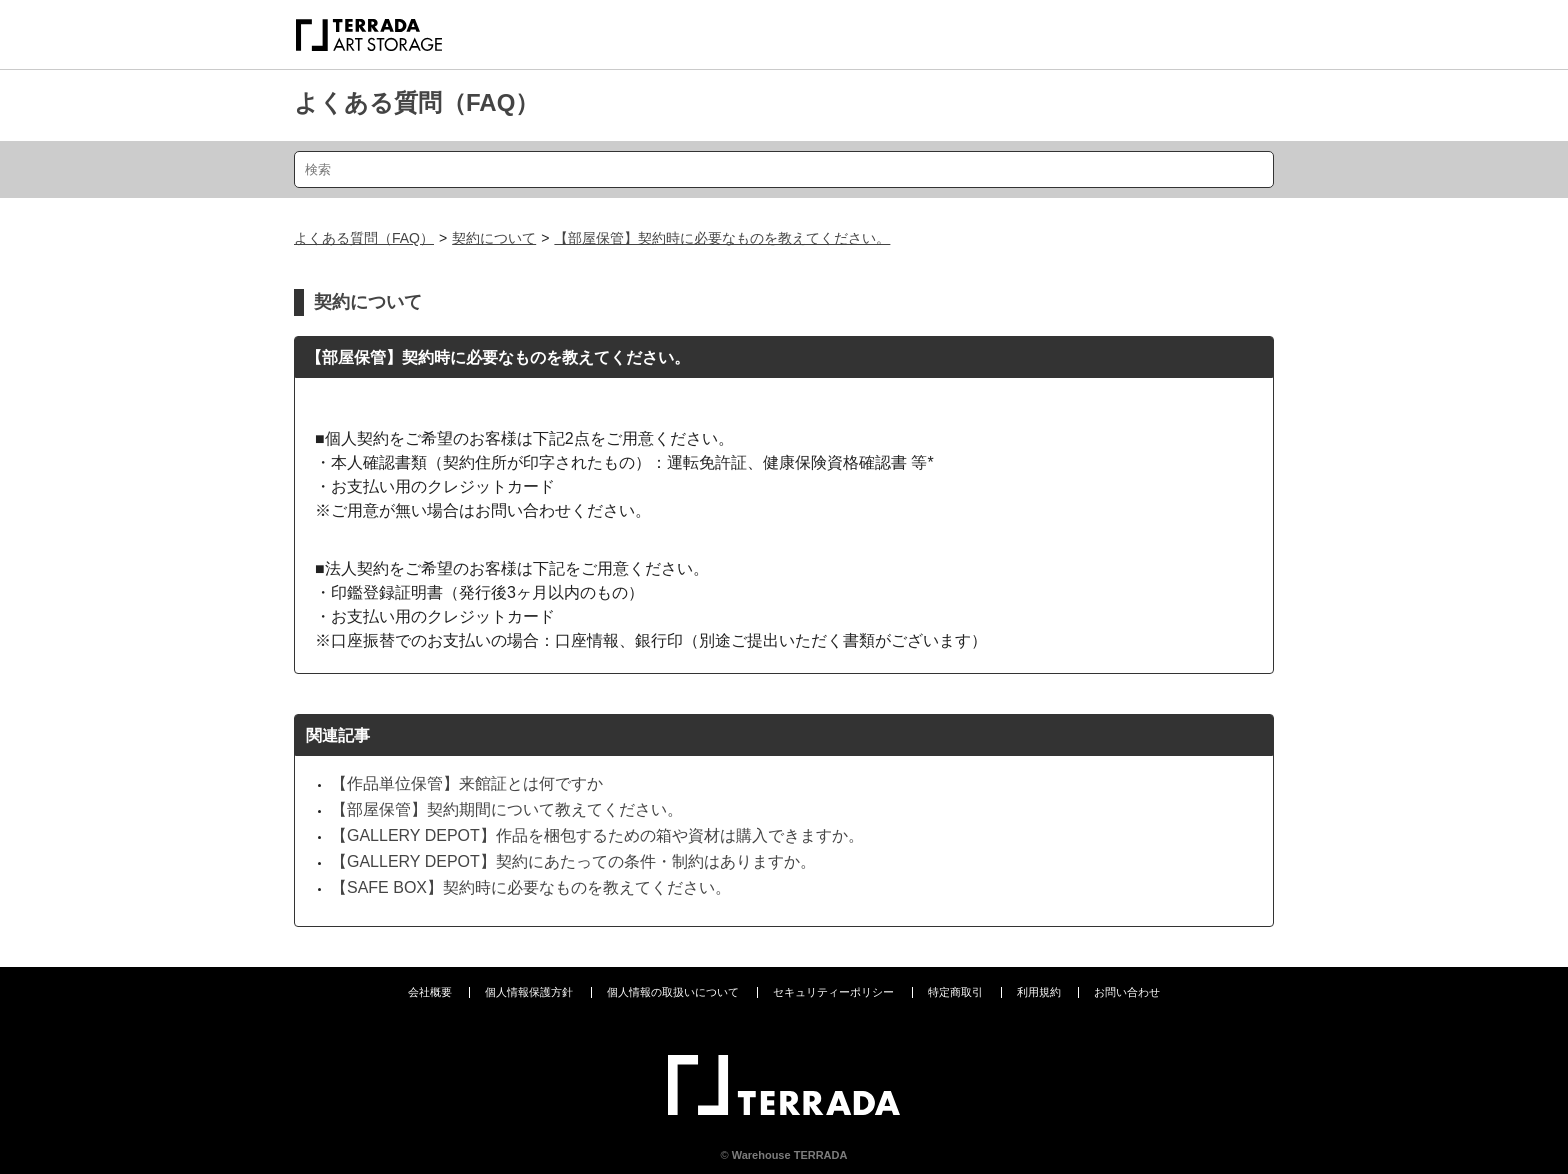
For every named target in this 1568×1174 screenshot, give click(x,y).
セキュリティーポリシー (833, 992)
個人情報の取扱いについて (673, 992)
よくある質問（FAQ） (416, 102)
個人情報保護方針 (529, 992)
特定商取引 (955, 992)
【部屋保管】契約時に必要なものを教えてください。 (722, 238)
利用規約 (1039, 992)
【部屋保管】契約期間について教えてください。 (507, 809)
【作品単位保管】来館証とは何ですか (467, 783)
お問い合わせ (1127, 992)
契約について (494, 238)
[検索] (784, 169)
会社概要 (430, 992)
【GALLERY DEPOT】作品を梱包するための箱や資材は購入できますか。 (597, 835)
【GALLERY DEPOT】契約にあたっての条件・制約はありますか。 (573, 861)
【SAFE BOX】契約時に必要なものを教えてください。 (531, 887)
